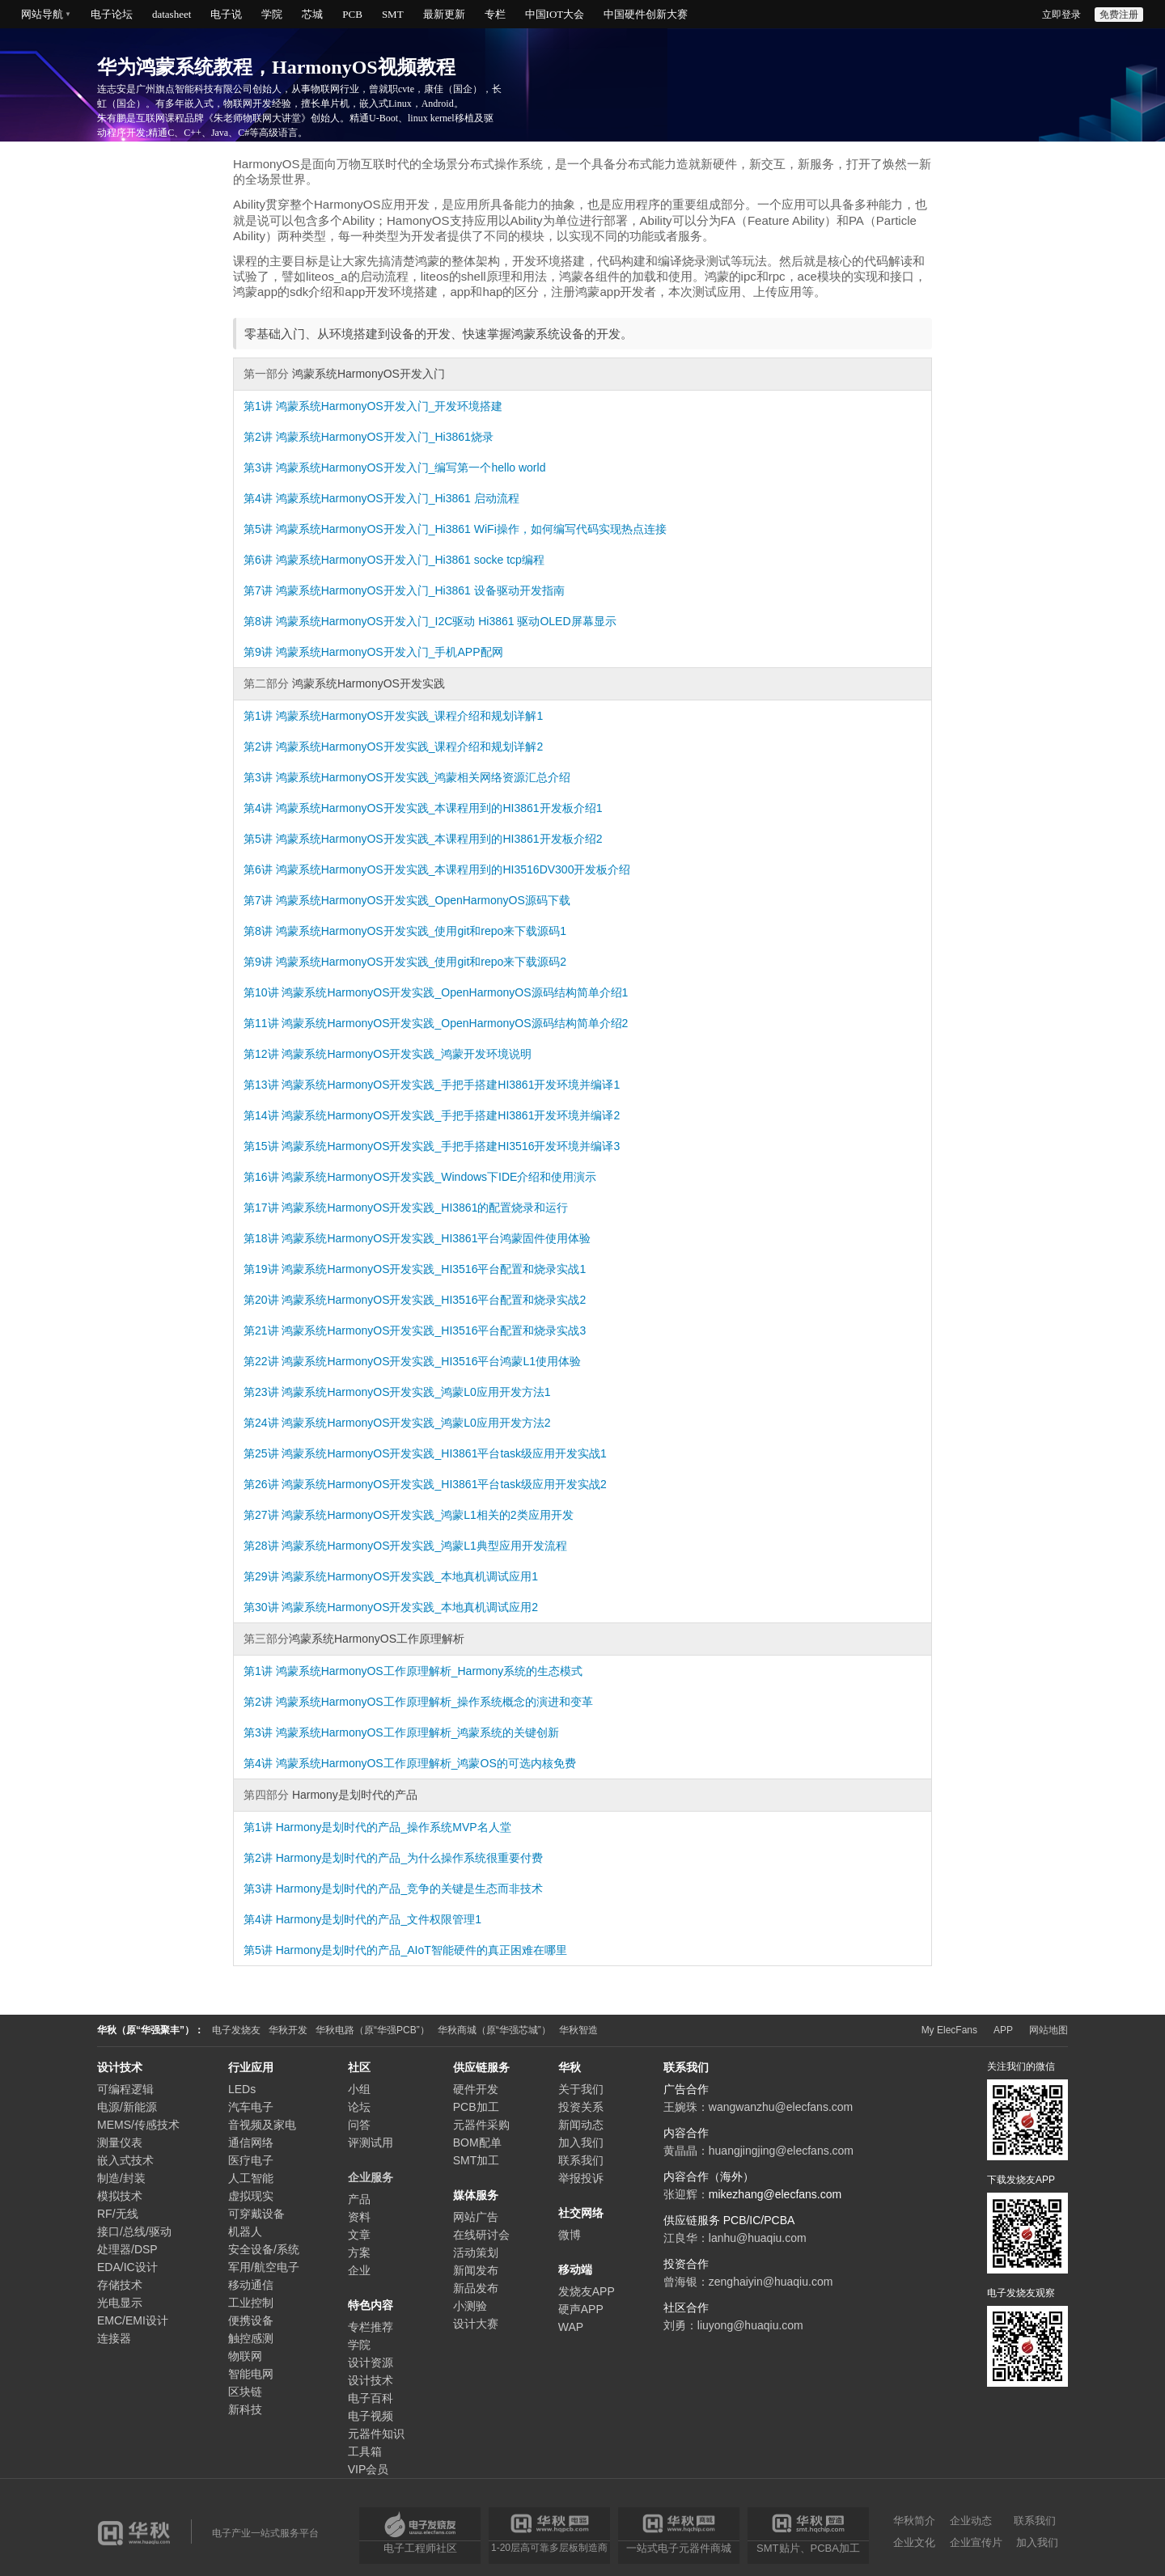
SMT (393, 14)
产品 (359, 2199)
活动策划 (475, 2252)
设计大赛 (475, 2323)
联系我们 (581, 2160)
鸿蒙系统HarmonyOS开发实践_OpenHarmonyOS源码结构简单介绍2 (455, 1023)
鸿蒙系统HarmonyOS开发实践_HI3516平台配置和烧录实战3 (434, 1330)
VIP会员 (368, 2469)
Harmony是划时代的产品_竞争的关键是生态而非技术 (410, 1888)
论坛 (359, 2106)
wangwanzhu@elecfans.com (781, 2106)
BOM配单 (477, 2142)
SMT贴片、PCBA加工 (808, 2547)
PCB (352, 14)
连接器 (114, 2338)
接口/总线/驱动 (134, 2231)
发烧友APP (586, 2291)
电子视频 (370, 2415)
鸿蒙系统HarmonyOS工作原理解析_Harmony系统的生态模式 (429, 1670)
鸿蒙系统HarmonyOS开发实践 (367, 683)
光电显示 (119, 2302)
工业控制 (250, 2302)
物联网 (245, 2356)
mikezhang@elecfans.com (775, 2194)
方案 (359, 2252)
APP (1003, 2030)
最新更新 (444, 14)
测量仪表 (119, 2142)
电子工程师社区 (420, 2547)
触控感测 (250, 2338)
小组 (359, 2089)
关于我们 (581, 2089)
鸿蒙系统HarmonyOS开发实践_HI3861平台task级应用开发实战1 (444, 1453)
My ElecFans (949, 2030)
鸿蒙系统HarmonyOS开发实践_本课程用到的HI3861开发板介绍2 (439, 838)
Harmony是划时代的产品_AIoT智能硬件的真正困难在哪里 (421, 1950)
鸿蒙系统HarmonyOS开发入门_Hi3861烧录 (385, 436)
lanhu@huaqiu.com (758, 2237)
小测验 (470, 2305)
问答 (359, 2124)
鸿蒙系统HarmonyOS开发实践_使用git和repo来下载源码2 (421, 961)
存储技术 (119, 2284)
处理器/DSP (127, 2249)
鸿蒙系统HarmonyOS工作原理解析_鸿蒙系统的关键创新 (418, 1732)
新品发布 (475, 2288)
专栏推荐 (370, 2326)
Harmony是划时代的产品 (353, 1794)
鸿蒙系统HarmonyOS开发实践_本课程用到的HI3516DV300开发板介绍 (453, 869)
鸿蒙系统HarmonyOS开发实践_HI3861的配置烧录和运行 (425, 1207)
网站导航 (42, 14)
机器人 (245, 2231)
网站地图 (1048, 2030)
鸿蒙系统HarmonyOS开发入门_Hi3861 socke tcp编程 (410, 559)
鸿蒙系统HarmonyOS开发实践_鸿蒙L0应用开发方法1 (416, 1391)
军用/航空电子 (263, 2267)
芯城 (312, 14)
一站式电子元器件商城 (678, 2547)
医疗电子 (250, 2160)
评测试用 (370, 2142)
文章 (359, 2234)
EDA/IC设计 (127, 2267)
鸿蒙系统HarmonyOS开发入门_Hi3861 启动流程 (397, 498)
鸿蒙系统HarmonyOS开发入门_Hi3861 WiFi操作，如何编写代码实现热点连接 (471, 528)
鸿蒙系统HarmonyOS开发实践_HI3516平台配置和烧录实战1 (434, 1269)
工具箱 (365, 2451)
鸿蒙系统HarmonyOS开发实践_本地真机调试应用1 (410, 1576)
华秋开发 (288, 2030)
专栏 (495, 14)
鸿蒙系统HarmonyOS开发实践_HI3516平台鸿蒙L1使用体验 (431, 1361)
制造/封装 (121, 2178)
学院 (271, 14)
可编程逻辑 (125, 2089)
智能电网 (250, 2373)
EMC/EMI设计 (132, 2320)
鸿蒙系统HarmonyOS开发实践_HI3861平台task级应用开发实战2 (444, 1484)
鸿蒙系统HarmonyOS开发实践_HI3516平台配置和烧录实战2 (434, 1299)
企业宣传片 (976, 2542)
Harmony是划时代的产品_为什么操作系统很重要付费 (410, 1857)
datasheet (171, 14)
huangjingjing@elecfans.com (781, 2150)
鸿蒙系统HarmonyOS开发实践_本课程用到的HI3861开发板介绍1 (439, 808)
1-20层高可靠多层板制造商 (549, 2547)
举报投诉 (581, 2178)
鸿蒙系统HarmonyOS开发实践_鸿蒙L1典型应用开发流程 (424, 1545)
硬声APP (581, 2309)
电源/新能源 (127, 2106)
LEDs (242, 2089)
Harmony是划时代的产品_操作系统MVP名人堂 (393, 1827)
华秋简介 (914, 2520)
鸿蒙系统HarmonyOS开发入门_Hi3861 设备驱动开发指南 (420, 590)
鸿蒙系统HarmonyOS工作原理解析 (376, 1638)
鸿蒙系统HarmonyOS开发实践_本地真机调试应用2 (410, 1607)
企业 (359, 2270)
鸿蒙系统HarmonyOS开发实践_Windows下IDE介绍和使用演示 (439, 1176)
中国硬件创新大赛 (646, 14)
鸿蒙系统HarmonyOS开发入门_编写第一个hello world (411, 467)
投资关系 (581, 2106)
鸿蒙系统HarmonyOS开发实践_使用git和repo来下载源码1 (421, 930)
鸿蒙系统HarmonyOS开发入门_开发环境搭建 (389, 406)
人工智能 (250, 2178)
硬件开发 (475, 2089)
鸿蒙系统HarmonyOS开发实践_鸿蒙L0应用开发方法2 (416, 1422)
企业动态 (971, 2520)
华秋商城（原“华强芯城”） (494, 2030)
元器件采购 (481, 2124)
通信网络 (250, 2142)
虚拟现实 (250, 2195)
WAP (570, 2326)
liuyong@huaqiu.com (750, 2325)
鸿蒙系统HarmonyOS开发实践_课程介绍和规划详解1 (410, 715)
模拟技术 (119, 2195)
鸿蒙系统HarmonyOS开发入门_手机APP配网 (389, 651)
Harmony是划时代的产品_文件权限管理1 (378, 1919)
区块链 (245, 2391)
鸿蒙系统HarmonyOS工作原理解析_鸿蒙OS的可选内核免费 (426, 1763)
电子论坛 (112, 14)
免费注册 (1118, 14)
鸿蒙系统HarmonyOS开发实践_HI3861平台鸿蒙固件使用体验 (436, 1238)
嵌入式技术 (125, 2160)
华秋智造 (578, 2030)
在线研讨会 (481, 2234)
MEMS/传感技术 (138, 2124)
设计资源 (370, 2362)
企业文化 (914, 2542)
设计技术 (370, 2380)
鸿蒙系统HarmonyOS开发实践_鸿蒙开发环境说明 (407, 1053)
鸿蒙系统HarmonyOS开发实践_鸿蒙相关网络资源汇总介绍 (423, 777)
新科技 (245, 2409)
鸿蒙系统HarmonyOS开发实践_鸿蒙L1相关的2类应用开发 (427, 1514)
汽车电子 (250, 2106)
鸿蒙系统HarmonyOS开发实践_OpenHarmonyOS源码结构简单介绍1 (455, 992)
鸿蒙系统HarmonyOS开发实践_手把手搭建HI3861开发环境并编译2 (451, 1115)
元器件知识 (376, 2433)
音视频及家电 (262, 2124)
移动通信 (250, 2284)
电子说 (226, 14)
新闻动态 (581, 2124)
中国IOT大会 (555, 14)
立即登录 (1061, 14)
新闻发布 (475, 2270)
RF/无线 (117, 2213)
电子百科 (370, 2398)
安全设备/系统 (263, 2249)
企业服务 (370, 2177)
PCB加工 (476, 2106)
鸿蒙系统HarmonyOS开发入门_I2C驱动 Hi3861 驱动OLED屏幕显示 (446, 621)
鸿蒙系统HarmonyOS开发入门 (367, 373)
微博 (569, 2234)
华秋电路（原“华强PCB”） (373, 2030)
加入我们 (581, 2142)
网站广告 (475, 2216)
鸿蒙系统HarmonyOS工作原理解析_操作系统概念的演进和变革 (435, 1701)
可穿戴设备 (256, 2213)
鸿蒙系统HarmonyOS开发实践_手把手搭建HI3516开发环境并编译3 (451, 1146)
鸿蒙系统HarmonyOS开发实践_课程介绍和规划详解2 (410, 746)
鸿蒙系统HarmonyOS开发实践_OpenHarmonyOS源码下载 (423, 900)
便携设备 (250, 2320)
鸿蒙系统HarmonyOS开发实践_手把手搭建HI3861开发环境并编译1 (451, 1084)
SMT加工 (476, 2160)
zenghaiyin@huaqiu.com (771, 2281)
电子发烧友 (236, 2030)
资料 (359, 2216)
